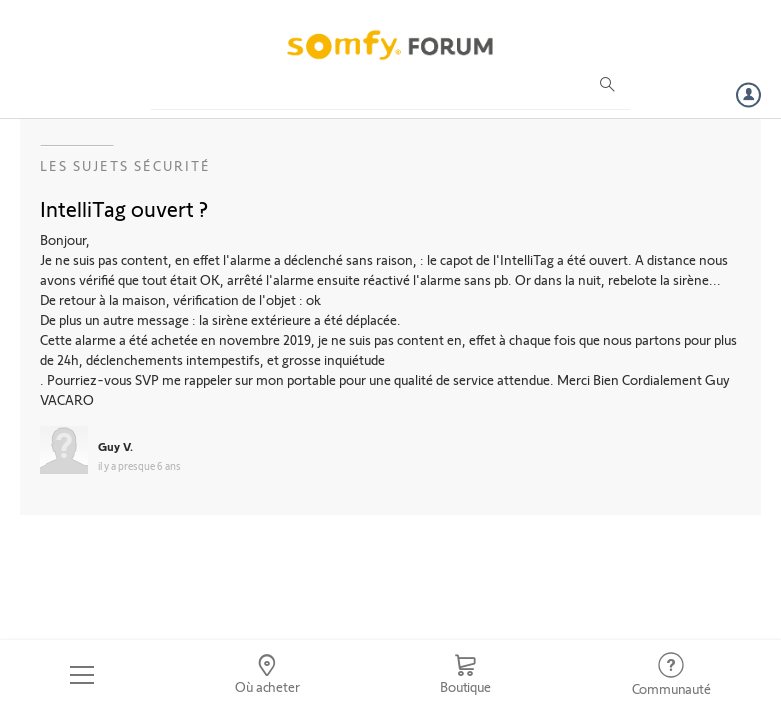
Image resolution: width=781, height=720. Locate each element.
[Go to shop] (465, 675)
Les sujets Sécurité (125, 165)
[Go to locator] (267, 675)
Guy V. (115, 446)
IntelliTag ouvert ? (124, 208)
